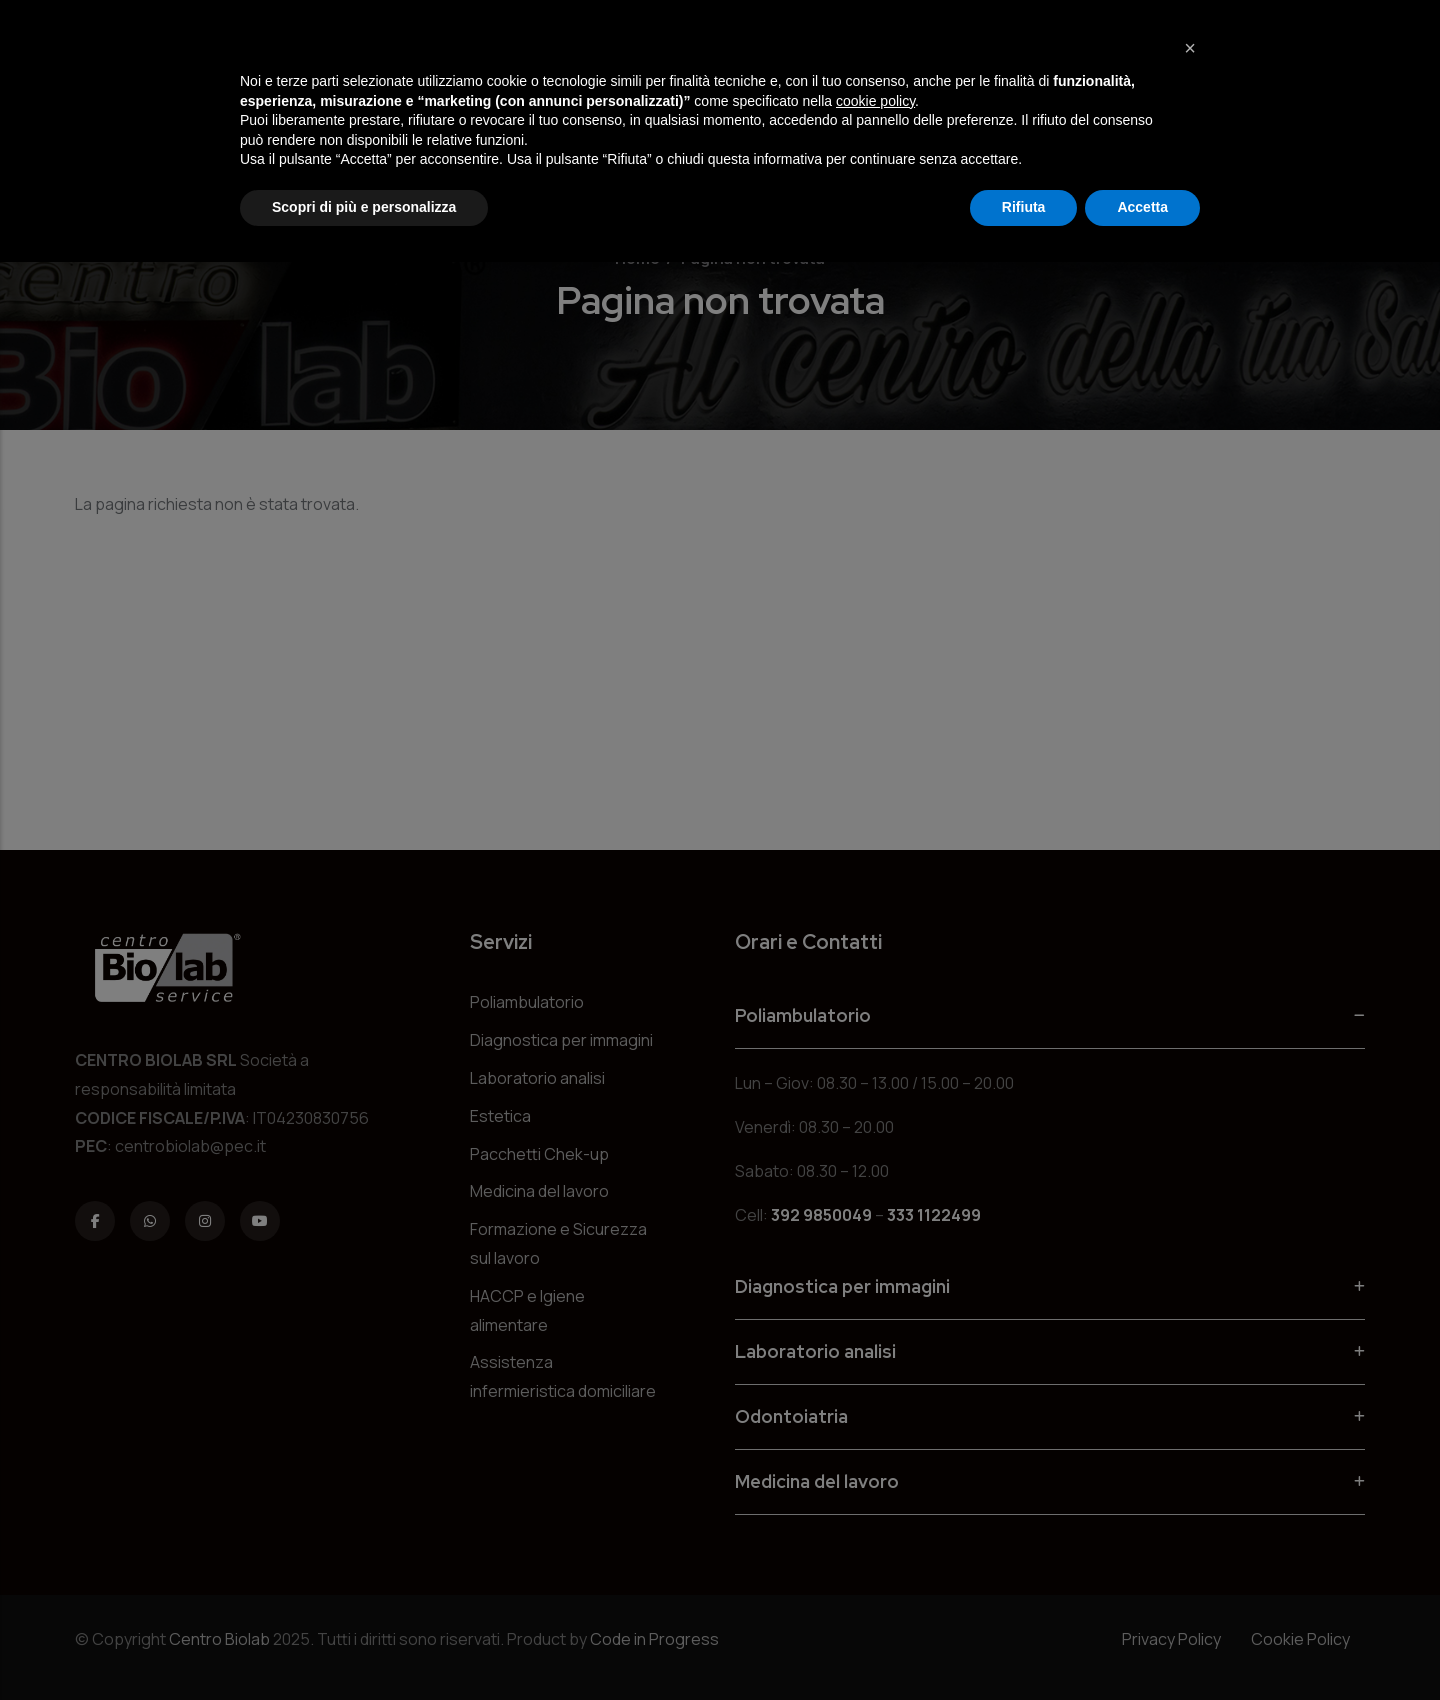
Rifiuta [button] (1024, 207)
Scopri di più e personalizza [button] (364, 207)
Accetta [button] (1142, 207)
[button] (1190, 48)
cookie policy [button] (875, 101)
